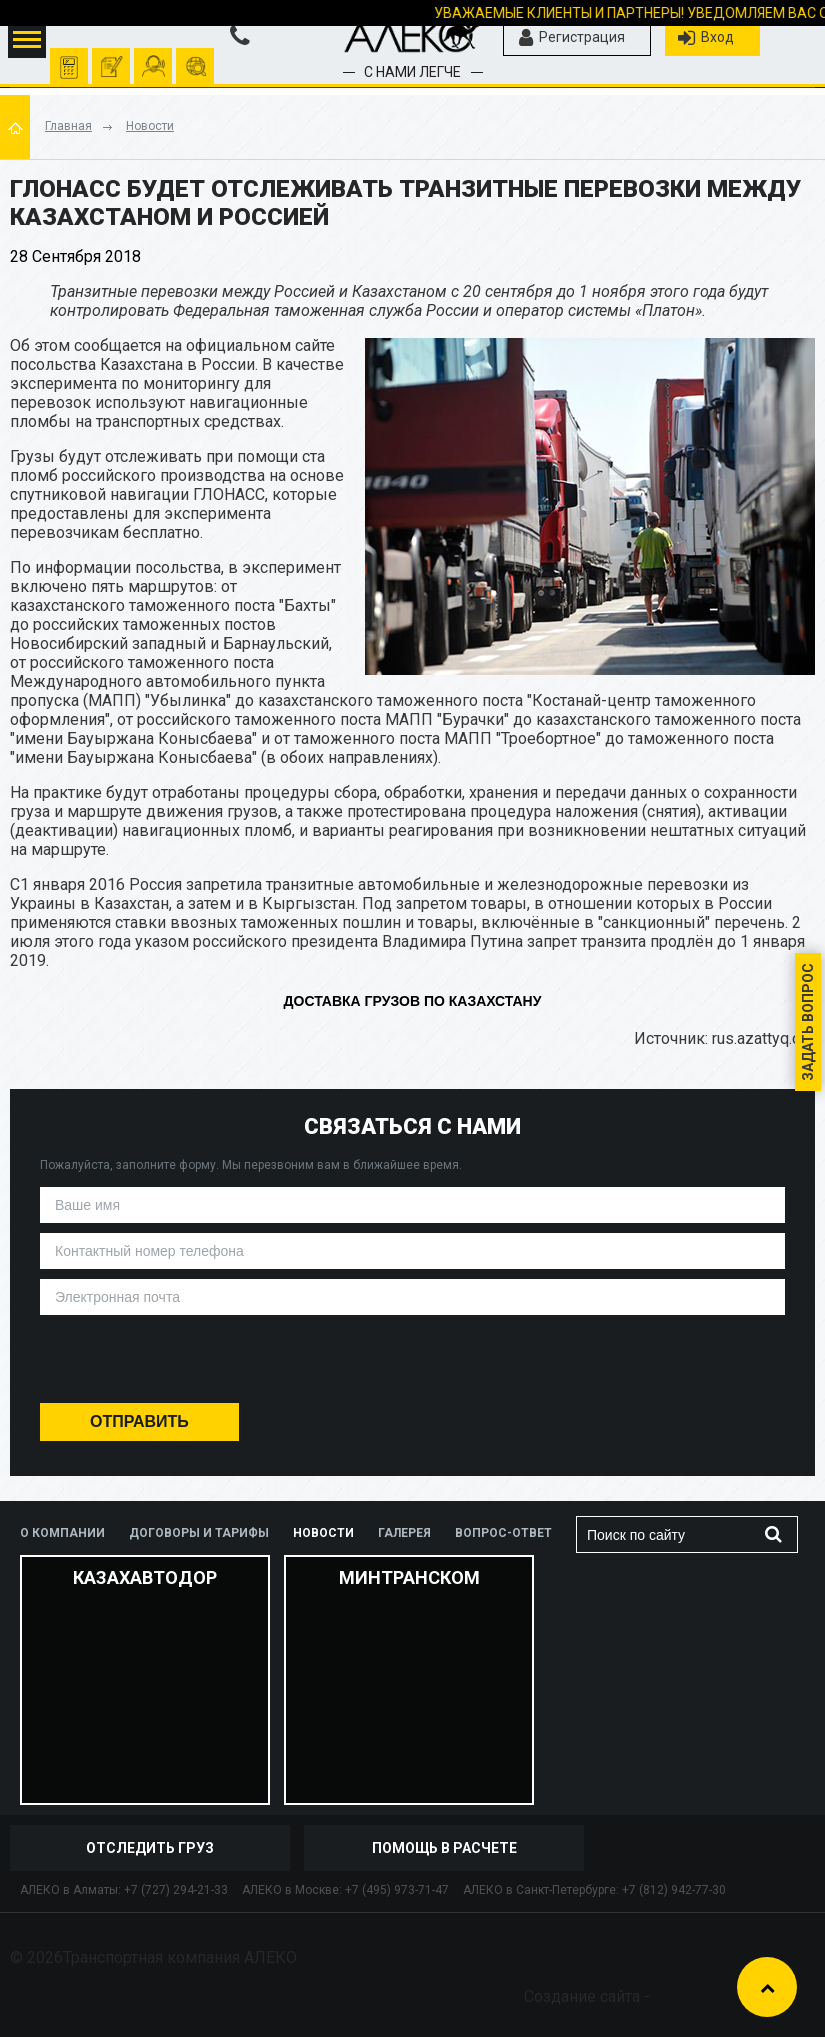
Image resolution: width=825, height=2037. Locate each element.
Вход (706, 38)
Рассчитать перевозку (69, 57)
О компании (62, 1533)
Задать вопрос (808, 1022)
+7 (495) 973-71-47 (397, 1890)
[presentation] (412, 1364)
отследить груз (195, 57)
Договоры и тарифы (199, 1533)
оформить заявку (111, 57)
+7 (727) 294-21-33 (176, 1890)
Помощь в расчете (444, 1848)
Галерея (404, 1533)
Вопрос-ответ (503, 1533)
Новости (150, 126)
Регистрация (572, 38)
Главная (68, 126)
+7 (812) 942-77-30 (674, 1890)
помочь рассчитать (153, 57)
